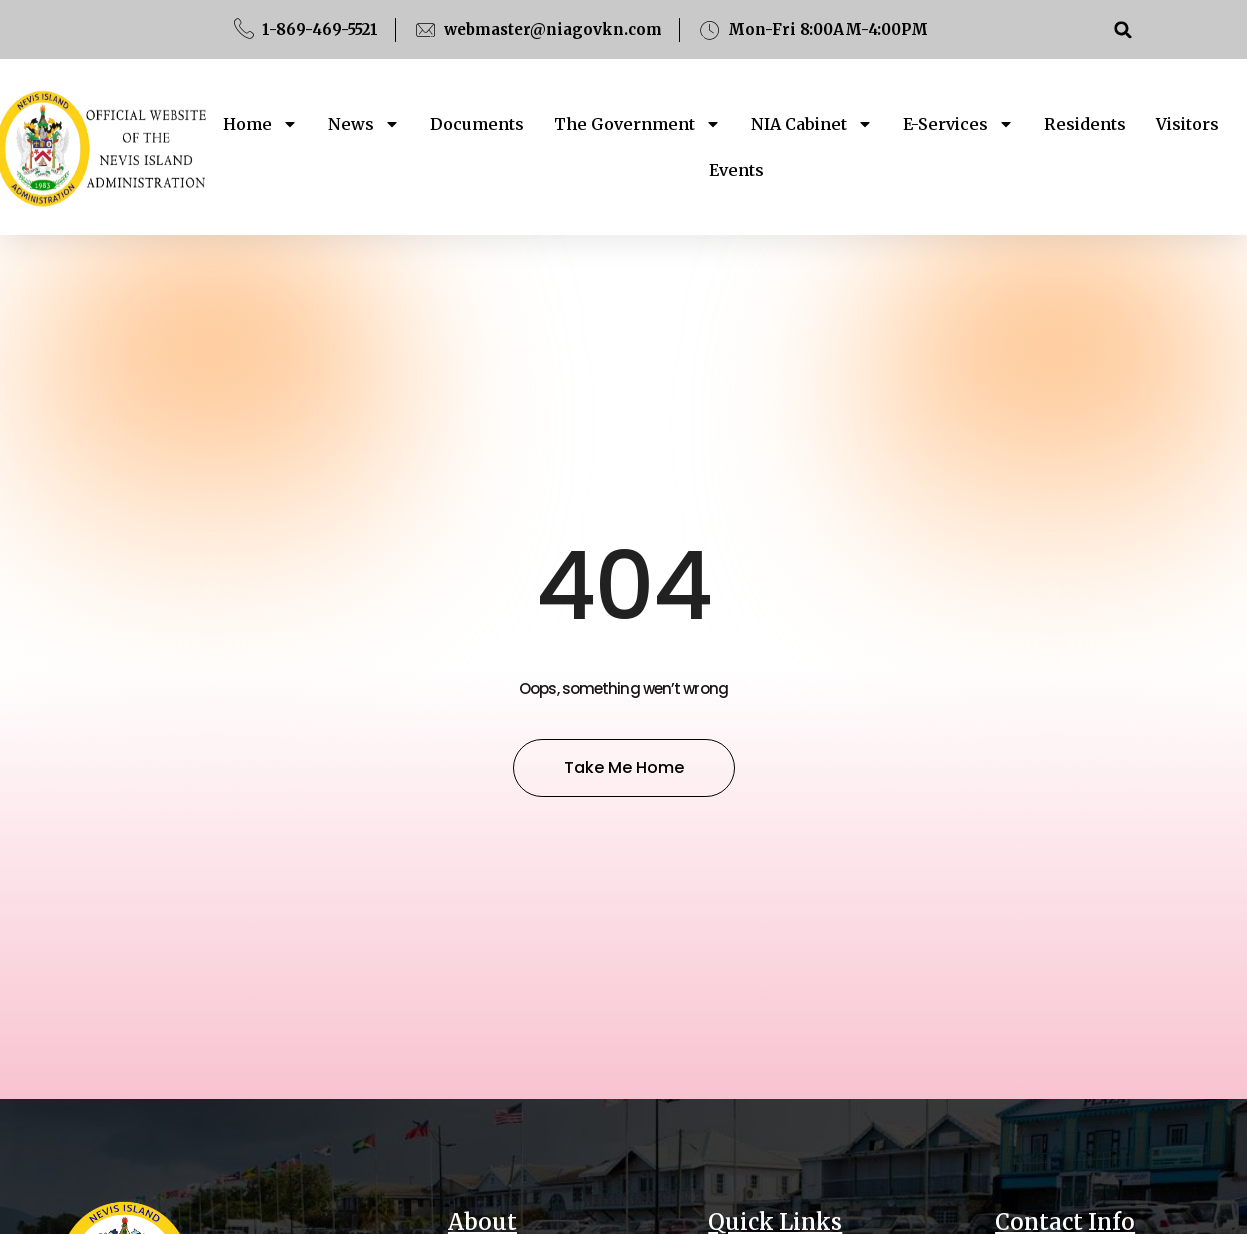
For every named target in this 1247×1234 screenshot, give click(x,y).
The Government (637, 124)
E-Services (958, 124)
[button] (1123, 29)
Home (260, 124)
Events (736, 170)
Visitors (1187, 124)
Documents (477, 124)
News (364, 124)
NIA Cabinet (812, 124)
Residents (1085, 124)
